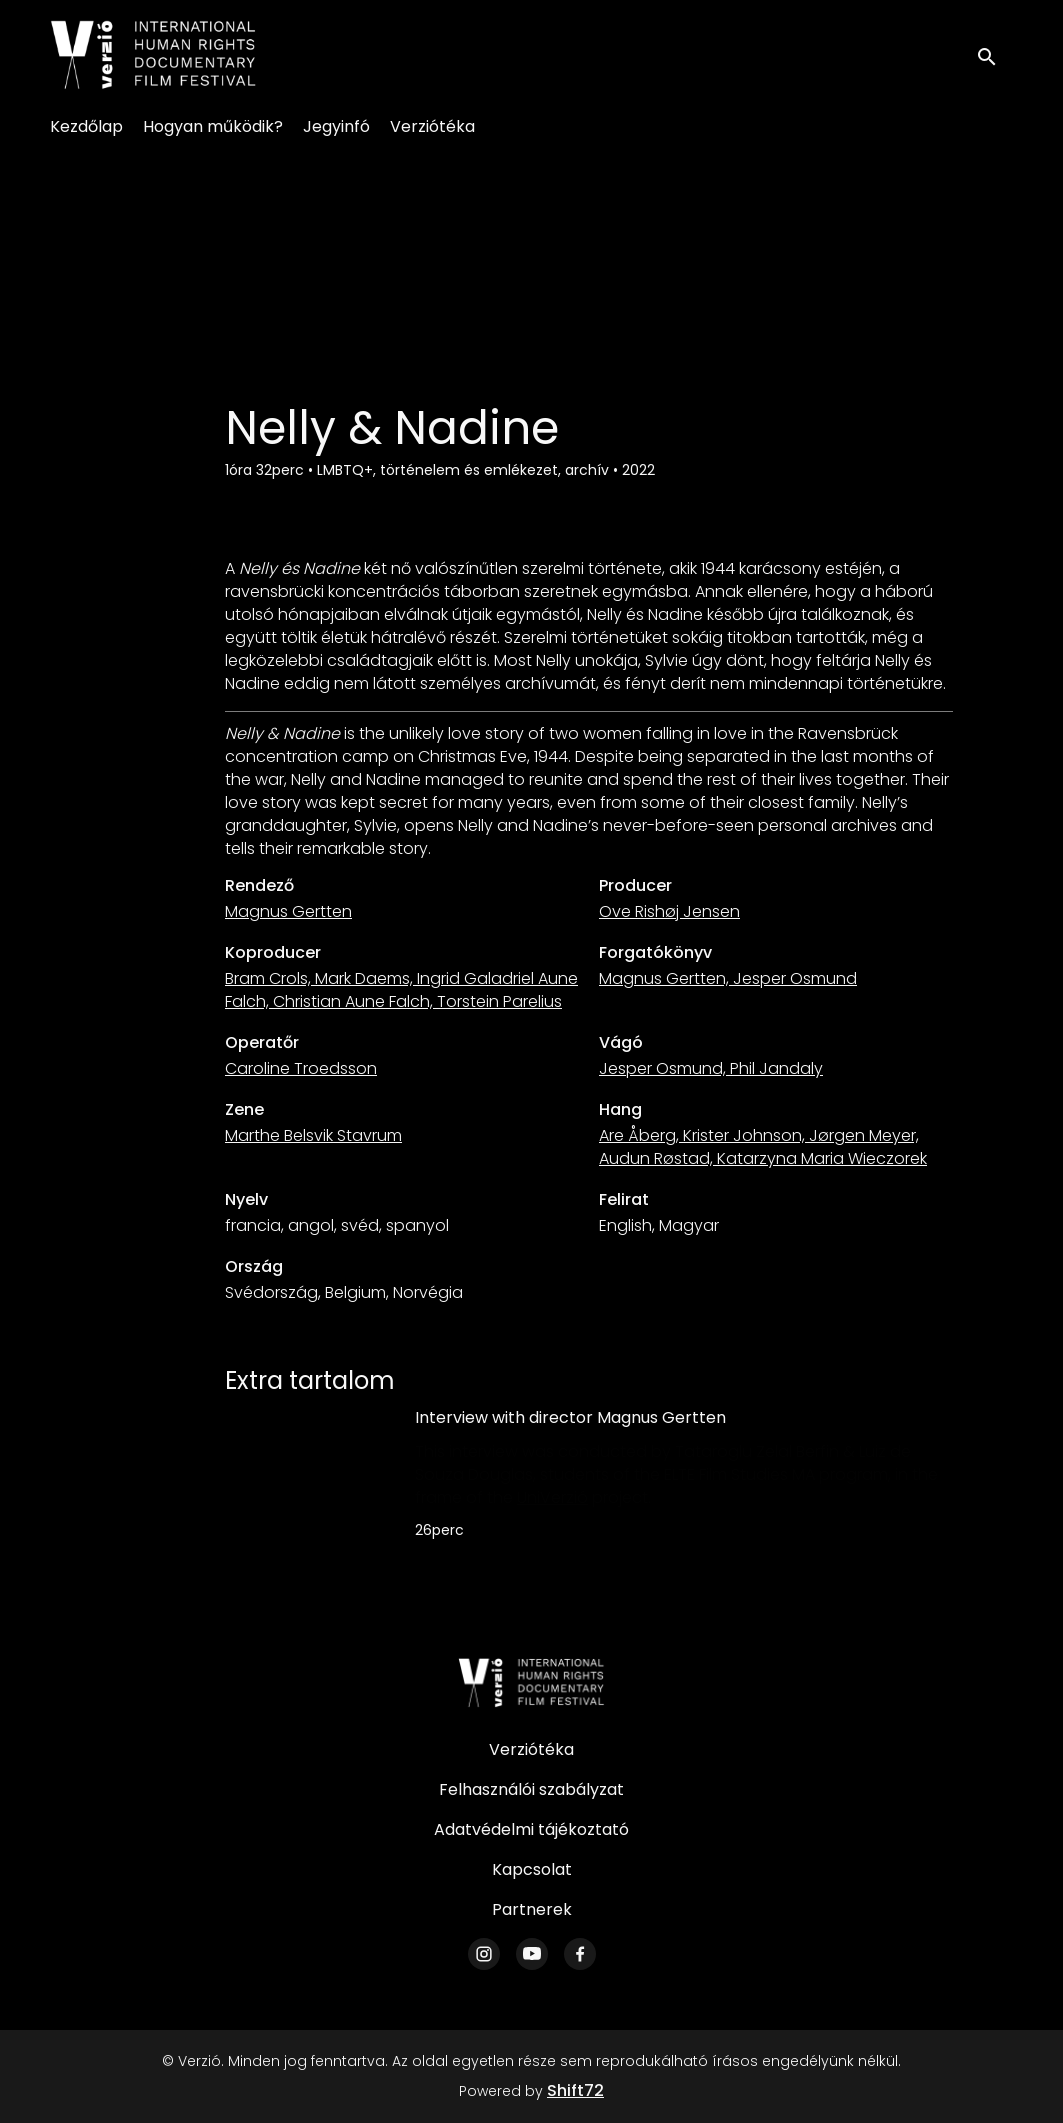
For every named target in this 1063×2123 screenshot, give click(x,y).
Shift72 (575, 2090)
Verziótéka (432, 126)
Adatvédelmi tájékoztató (531, 1829)
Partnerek (532, 1909)
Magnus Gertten (288, 911)
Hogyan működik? (213, 126)
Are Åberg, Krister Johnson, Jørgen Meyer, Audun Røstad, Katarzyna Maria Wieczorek (763, 1147)
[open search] (995, 54)
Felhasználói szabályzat (531, 1789)
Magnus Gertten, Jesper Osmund (728, 978)
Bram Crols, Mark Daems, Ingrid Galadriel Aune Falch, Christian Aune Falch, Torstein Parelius (401, 990)
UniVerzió (552, 1497)
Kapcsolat (532, 1869)
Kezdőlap (86, 126)
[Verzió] (532, 1683)
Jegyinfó (336, 126)
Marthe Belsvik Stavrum (313, 1135)
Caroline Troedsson (301, 1068)
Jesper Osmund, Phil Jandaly (711, 1068)
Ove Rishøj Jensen (669, 911)
